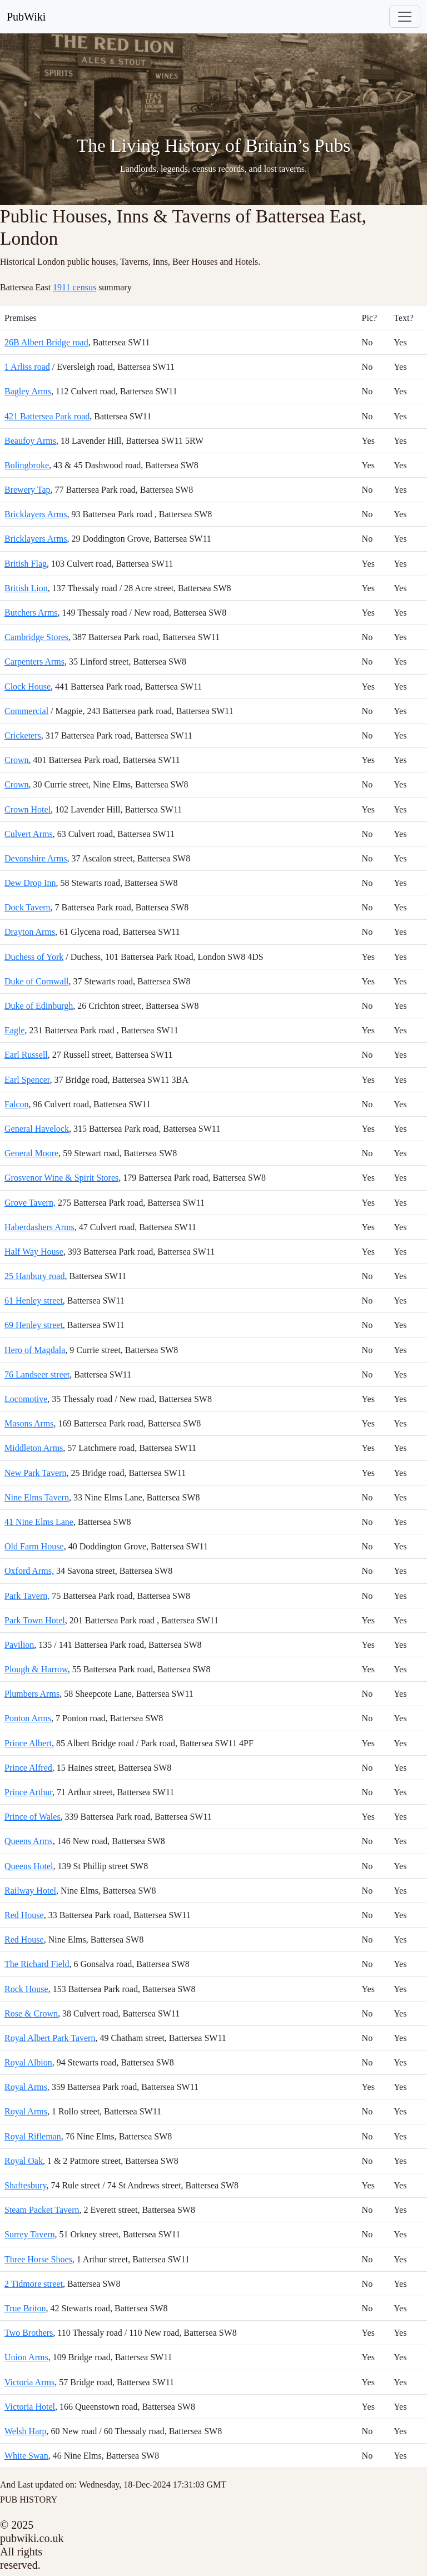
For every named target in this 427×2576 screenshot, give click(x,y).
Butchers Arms (31, 612)
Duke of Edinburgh (38, 1005)
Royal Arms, (26, 2087)
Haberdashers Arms (39, 1227)
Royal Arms (25, 2111)
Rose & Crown (31, 2013)
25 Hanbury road (34, 1276)
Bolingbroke (26, 465)
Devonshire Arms (35, 858)
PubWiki (26, 17)
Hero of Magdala (34, 1350)
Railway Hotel (30, 1890)
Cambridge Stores (36, 637)
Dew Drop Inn (30, 883)
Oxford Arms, (29, 1571)
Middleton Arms (33, 1448)
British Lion (26, 588)
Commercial (26, 711)
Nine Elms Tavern (36, 1497)
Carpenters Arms (34, 661)
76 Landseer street (36, 1374)
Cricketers (22, 735)
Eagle (14, 1030)
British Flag (25, 563)
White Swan (26, 2455)
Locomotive (25, 1399)
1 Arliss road (27, 366)
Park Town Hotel (34, 1620)
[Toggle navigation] (404, 17)
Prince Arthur (28, 1792)
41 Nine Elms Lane (38, 1522)
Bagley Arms (27, 391)
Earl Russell (26, 1054)
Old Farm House (34, 1546)
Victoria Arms (29, 2382)
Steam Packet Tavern (42, 2210)
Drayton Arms (29, 932)
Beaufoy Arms (30, 440)
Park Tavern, (26, 1596)
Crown (16, 760)
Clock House (27, 686)
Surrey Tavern (29, 2234)
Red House (24, 1915)
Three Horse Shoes (38, 2259)
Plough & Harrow (36, 1669)
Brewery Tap (27, 489)
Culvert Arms (28, 834)
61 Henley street (33, 1300)
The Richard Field (36, 1964)
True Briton (25, 2308)
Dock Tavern (27, 907)
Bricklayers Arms (35, 514)
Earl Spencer (27, 1079)
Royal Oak (23, 2161)
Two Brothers (28, 2332)
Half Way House (33, 1251)
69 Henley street (33, 1325)
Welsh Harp (25, 2431)
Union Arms (26, 2357)
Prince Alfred (28, 1767)
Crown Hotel (27, 809)
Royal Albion (28, 2062)
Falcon (16, 1104)
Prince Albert (28, 1743)
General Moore (31, 1153)
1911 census (74, 287)
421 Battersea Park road (47, 416)
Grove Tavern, (30, 1202)
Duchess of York (33, 957)
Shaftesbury (25, 2185)
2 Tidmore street (33, 2283)
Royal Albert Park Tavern (49, 2038)
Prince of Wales (32, 1816)
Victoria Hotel (29, 2406)
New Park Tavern (35, 1473)
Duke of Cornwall (36, 981)
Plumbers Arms (31, 1693)
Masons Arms (28, 1423)
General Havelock (36, 1128)
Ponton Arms (27, 1718)
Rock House (26, 1989)
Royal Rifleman (32, 2136)
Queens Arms (28, 1841)
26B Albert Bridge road (46, 342)
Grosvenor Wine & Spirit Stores (61, 1177)
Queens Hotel (28, 1866)
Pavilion (19, 1644)
